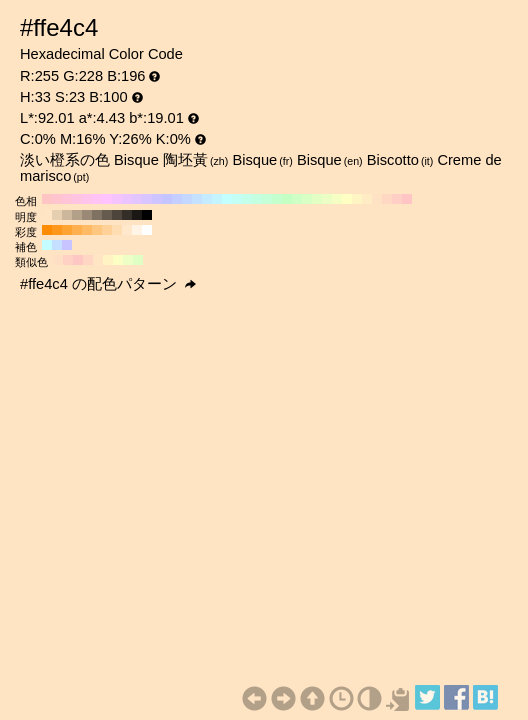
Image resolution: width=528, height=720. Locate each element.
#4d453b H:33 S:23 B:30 (117, 215)
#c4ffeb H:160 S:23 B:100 (247, 199)
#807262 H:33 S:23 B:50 (97, 215)
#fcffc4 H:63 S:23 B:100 (118, 260)
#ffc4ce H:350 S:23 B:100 (57, 199)
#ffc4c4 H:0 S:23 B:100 (407, 199)
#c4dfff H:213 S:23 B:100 (57, 245)
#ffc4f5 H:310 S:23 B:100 (97, 199)
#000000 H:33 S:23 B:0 (147, 215)
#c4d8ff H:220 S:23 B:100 (187, 199)
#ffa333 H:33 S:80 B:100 (67, 230)
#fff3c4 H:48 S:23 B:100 (108, 260)
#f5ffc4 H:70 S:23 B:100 (337, 199)
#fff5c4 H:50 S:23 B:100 (357, 199)
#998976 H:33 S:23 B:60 (87, 215)
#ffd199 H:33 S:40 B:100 (107, 230)
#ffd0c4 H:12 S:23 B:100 (68, 260)
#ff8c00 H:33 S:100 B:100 (47, 230)
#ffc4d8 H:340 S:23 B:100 (67, 199)
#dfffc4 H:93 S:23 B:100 (138, 260)
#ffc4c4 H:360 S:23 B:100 (47, 199)
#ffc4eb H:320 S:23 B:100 (87, 199)
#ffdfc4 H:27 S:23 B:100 (58, 260)
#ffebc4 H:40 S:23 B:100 (367, 199)
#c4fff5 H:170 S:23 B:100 (237, 199)
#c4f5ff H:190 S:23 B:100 (217, 199)
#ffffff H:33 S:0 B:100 (147, 230)
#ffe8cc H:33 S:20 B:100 (127, 230)
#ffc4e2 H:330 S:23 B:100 (77, 199)
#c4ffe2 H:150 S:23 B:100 (257, 199)
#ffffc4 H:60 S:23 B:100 (347, 199)
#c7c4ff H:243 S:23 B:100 (67, 245)
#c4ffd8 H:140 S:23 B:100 (267, 199)
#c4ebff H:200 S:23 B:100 (207, 199)
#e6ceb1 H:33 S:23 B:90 (57, 215)
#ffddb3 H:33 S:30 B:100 (117, 230)
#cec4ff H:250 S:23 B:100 (157, 199)
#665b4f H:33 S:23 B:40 (107, 215)
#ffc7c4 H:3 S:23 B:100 (78, 260)
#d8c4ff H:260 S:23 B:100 (147, 199)
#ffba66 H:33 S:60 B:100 (87, 230)
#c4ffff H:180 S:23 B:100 (227, 199)
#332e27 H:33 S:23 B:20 (127, 215)
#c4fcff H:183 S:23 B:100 (47, 245)
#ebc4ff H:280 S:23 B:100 (127, 199)
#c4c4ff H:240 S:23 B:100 (167, 199)
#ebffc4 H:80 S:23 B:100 (327, 199)
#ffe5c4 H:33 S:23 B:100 (47, 215)
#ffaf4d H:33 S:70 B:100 (77, 230)
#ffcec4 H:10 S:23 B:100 (397, 199)
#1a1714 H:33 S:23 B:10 (137, 215)
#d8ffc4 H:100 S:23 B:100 (307, 199)
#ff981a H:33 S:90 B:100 (57, 230)
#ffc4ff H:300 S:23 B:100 (107, 199)
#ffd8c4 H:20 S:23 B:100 (387, 199)
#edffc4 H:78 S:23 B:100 (128, 260)
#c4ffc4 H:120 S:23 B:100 (287, 199)
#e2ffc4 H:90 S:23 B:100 (317, 199)
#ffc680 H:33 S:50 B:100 (97, 230)
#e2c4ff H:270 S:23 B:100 (137, 199)
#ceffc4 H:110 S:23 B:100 (297, 199)
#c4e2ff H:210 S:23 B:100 (197, 199)
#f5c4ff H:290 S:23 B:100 (117, 199)
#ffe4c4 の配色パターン (108, 284)
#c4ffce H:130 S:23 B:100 (277, 199)
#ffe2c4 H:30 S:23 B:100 (377, 199)
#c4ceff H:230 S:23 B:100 (177, 199)
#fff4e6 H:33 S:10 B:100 (137, 230)
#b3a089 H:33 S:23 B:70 (77, 215)
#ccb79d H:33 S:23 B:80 (67, 215)
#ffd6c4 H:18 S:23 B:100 (88, 260)
